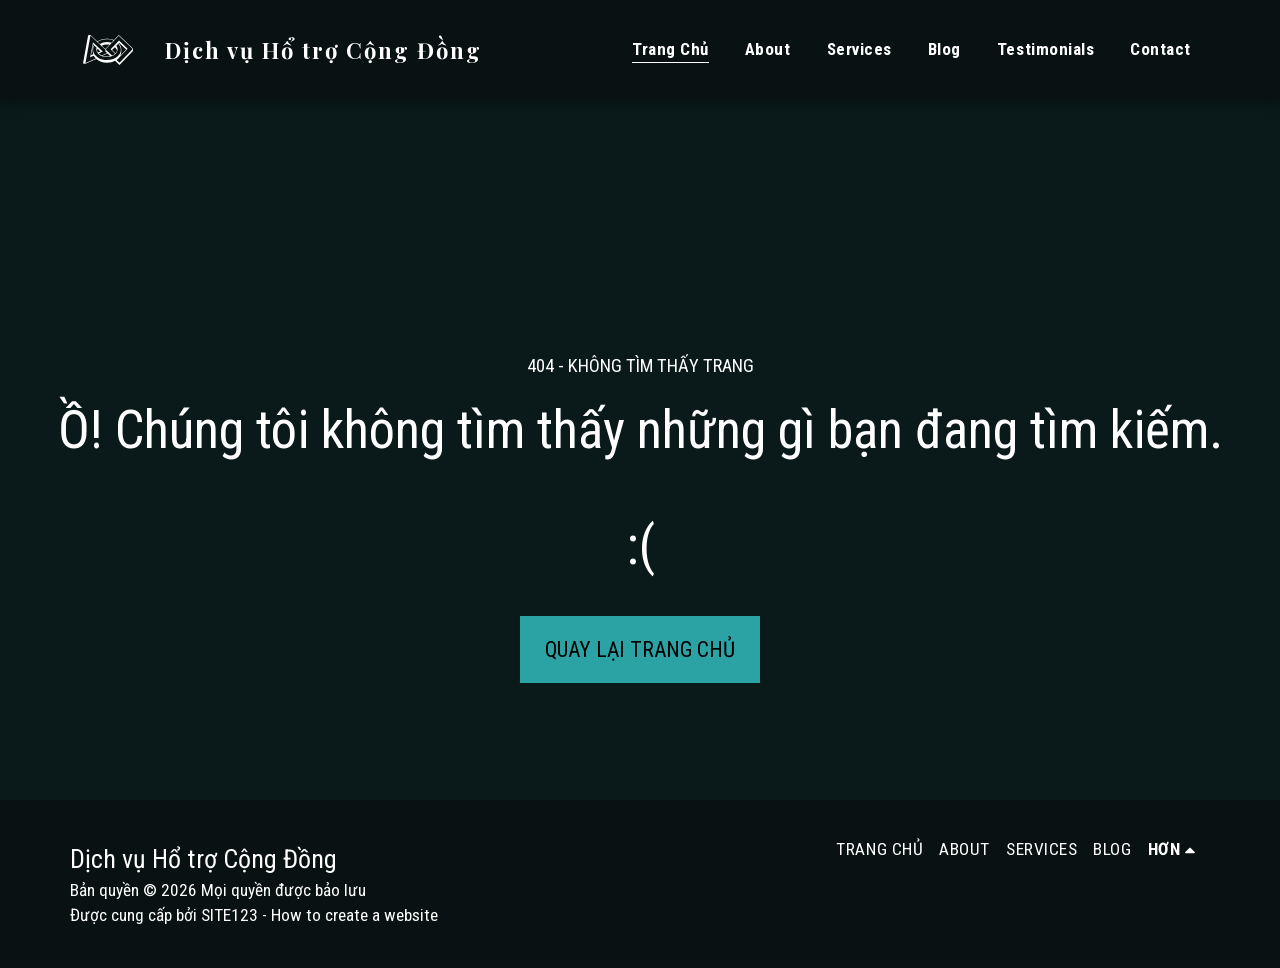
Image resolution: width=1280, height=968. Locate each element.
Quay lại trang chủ (640, 649)
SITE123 (229, 915)
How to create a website (354, 915)
